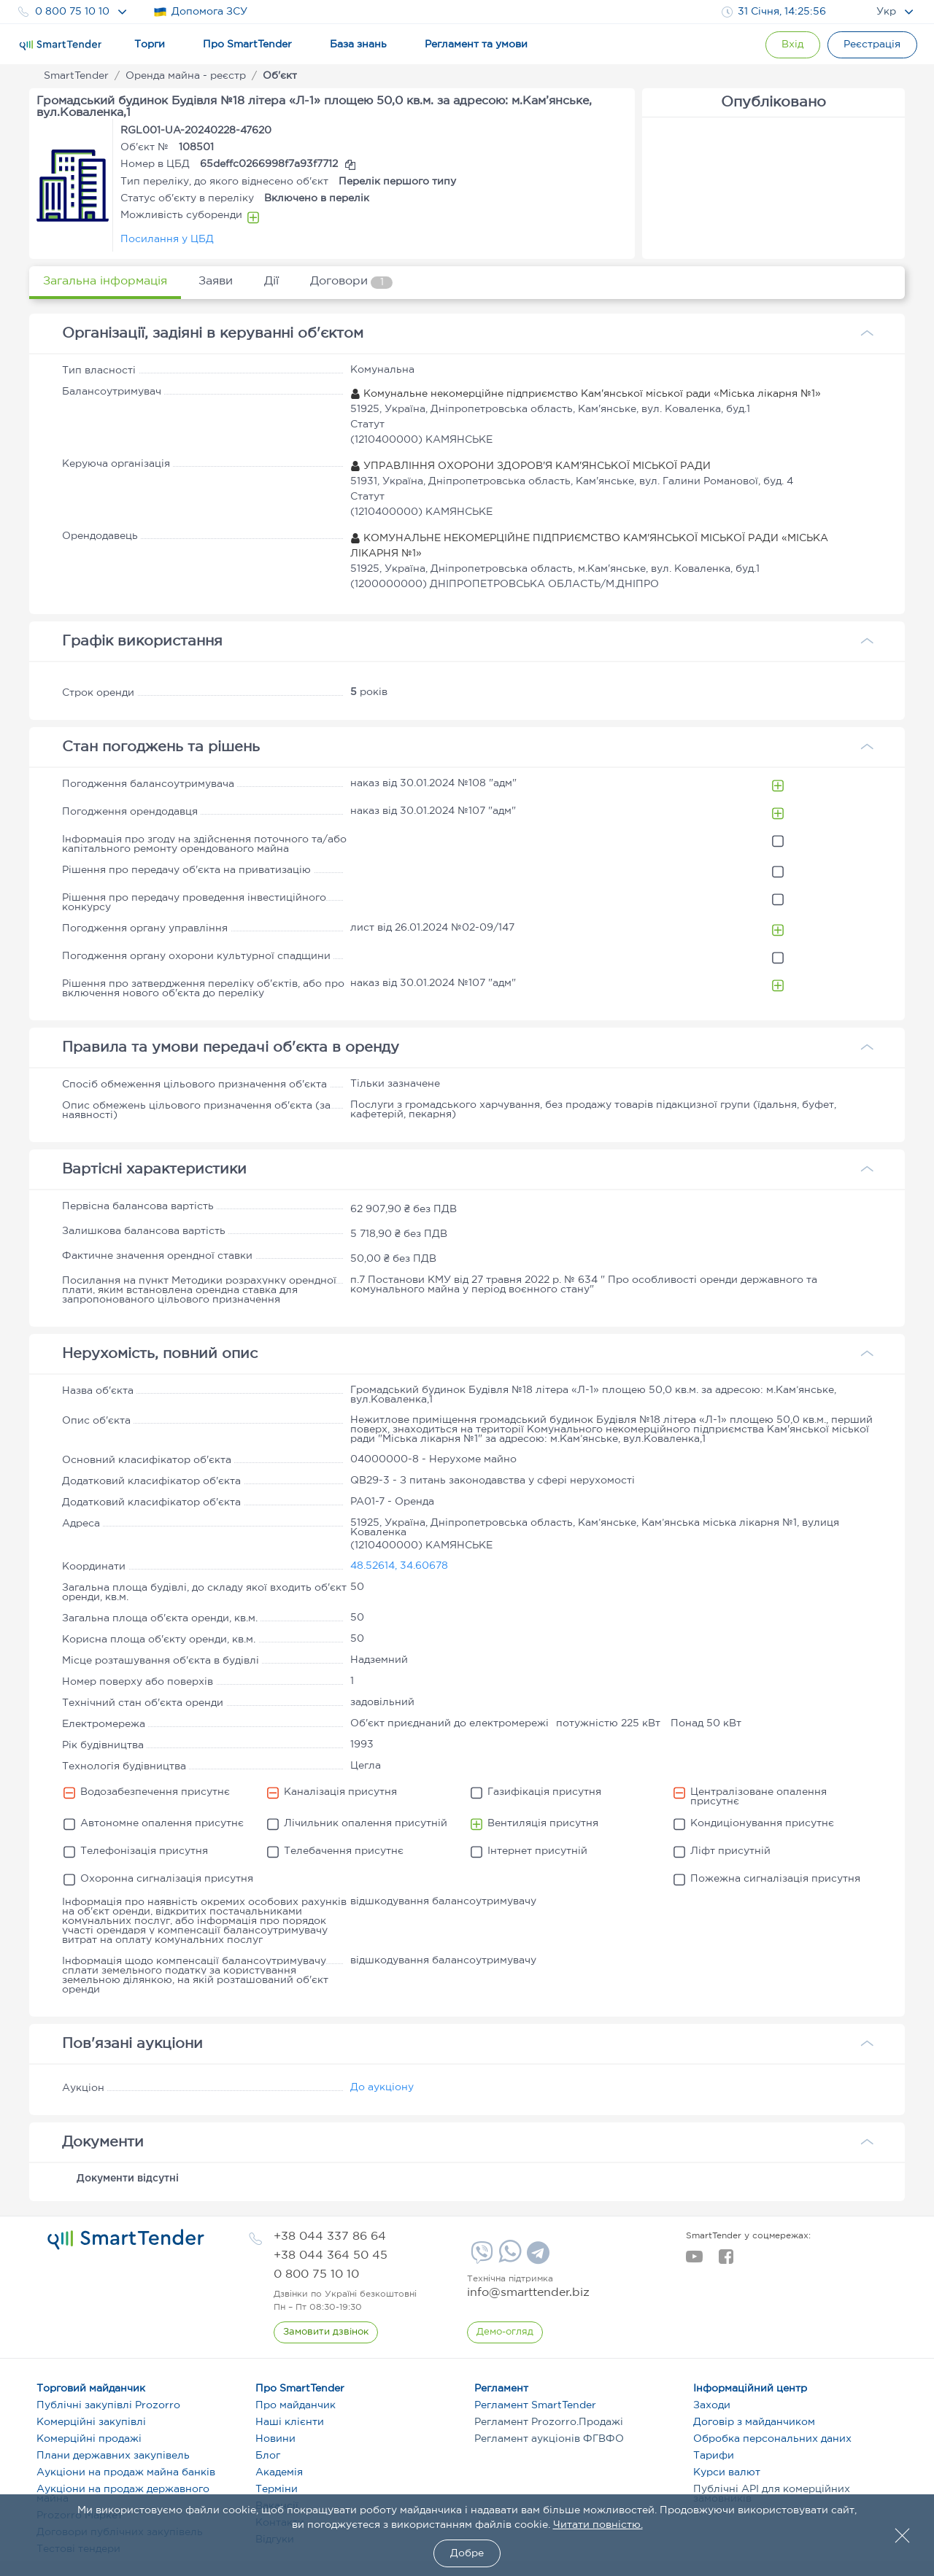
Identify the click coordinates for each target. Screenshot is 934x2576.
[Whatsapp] (508, 2259)
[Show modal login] (791, 44)
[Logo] (61, 45)
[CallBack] (326, 2332)
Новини (275, 2439)
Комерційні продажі (89, 2439)
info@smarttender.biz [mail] (528, 2292)
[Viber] (480, 2258)
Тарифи (713, 2455)
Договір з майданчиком (754, 2422)
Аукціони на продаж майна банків (125, 2472)
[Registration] (872, 44)
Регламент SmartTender (535, 2405)
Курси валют (726, 2472)
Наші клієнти (289, 2422)
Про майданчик (295, 2405)
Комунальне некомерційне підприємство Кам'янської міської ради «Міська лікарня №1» (585, 393)
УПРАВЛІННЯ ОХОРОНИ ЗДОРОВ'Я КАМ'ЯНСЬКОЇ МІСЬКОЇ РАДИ (530, 466)
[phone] (330, 2236)
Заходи (711, 2405)
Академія (279, 2472)
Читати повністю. (598, 2525)
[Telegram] (536, 2258)
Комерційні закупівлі (91, 2422)
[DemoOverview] (505, 2332)
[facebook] (725, 2261)
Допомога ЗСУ (200, 12)
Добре (467, 2553)
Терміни (276, 2489)
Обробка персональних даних (772, 2439)
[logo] (126, 2239)
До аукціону (382, 2087)
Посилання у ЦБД (167, 239)
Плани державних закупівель (113, 2455)
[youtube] (694, 2261)
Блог (267, 2455)
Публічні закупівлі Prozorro (108, 2405)
